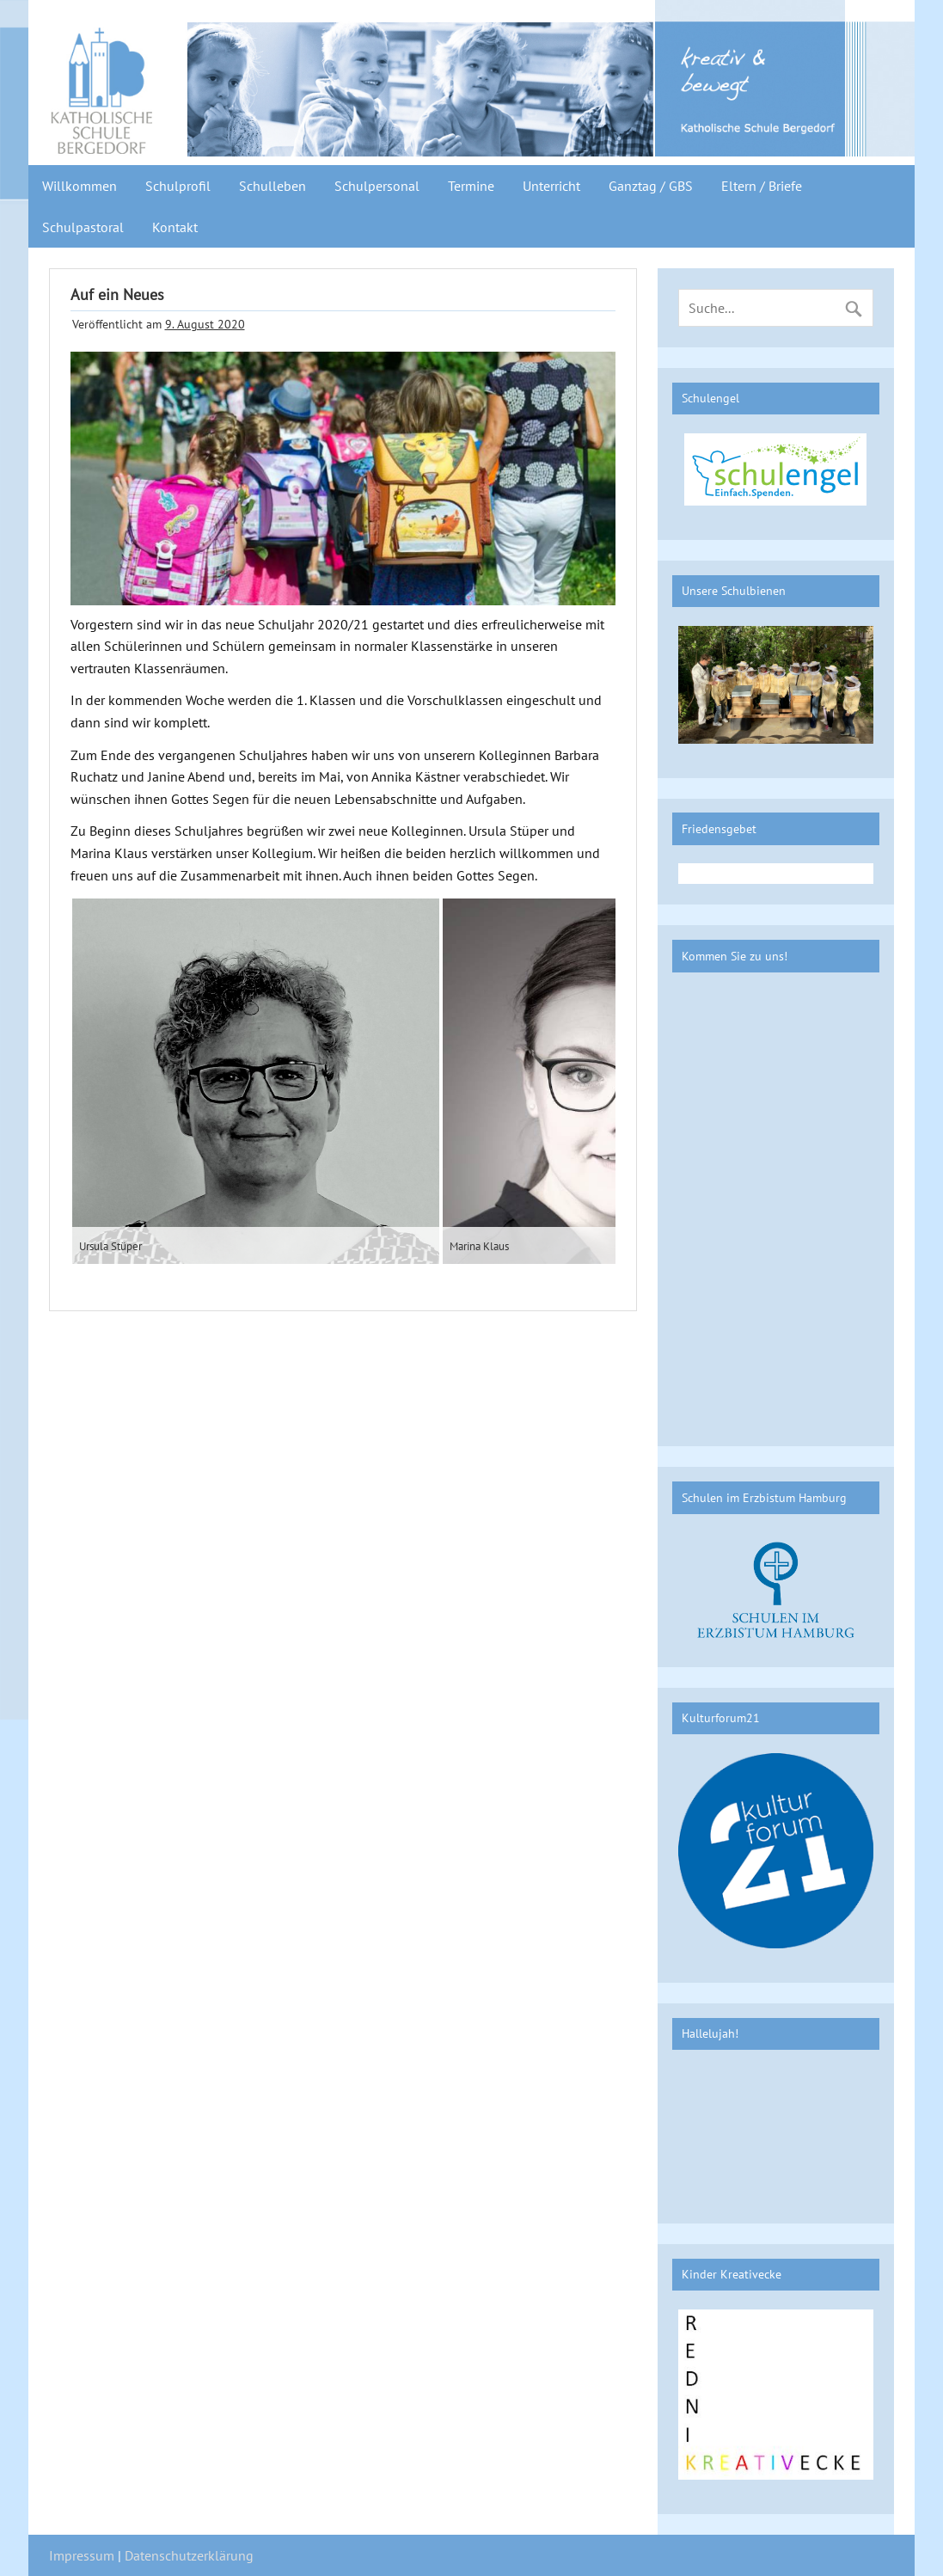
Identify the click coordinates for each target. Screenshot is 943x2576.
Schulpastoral (83, 227)
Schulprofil (178, 185)
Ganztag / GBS (651, 185)
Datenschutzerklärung (189, 2555)
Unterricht (551, 185)
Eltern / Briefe (761, 185)
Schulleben (272, 185)
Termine (471, 185)
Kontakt (175, 227)
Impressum (81, 2555)
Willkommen (79, 185)
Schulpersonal (376, 185)
